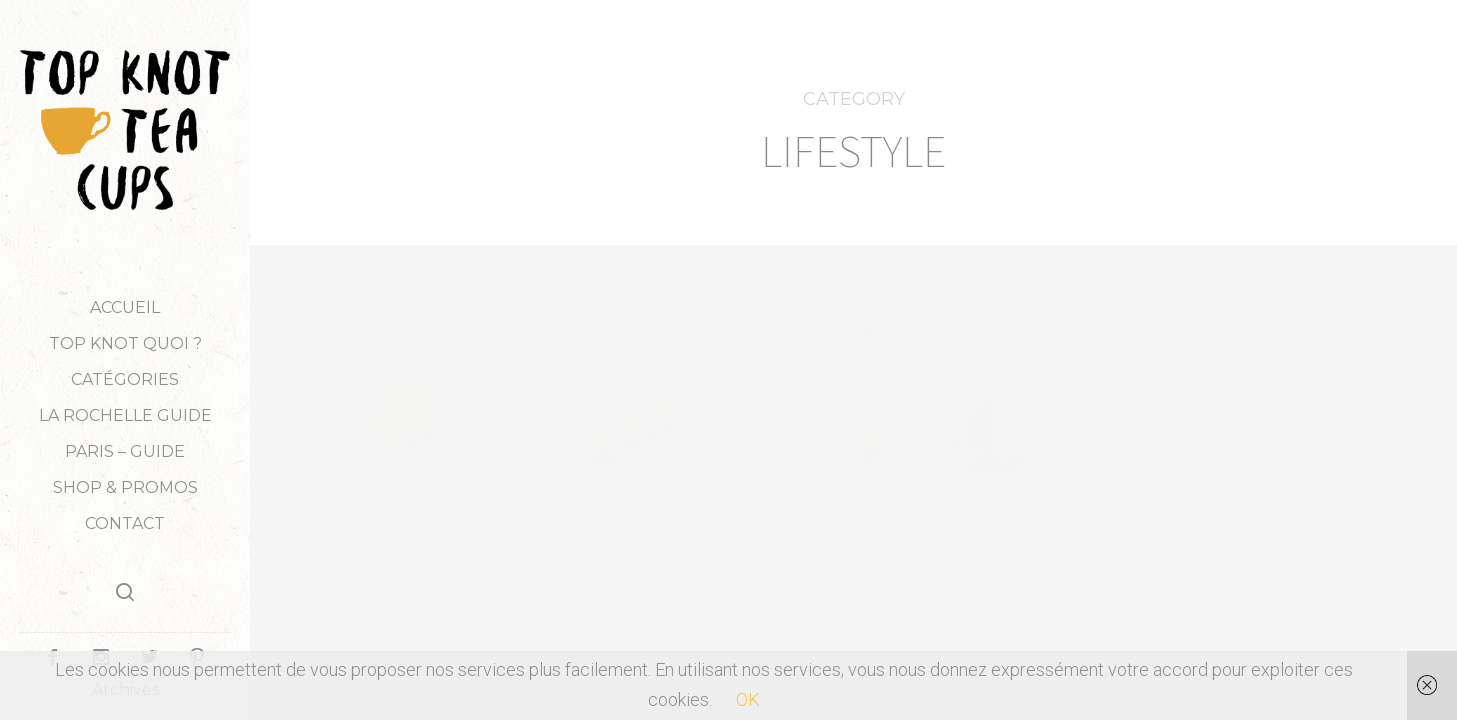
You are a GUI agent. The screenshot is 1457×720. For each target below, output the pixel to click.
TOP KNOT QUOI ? (125, 343)
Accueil (125, 307)
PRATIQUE (654, 633)
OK (748, 699)
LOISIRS (734, 576)
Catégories (125, 379)
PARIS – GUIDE (125, 451)
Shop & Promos (125, 487)
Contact (125, 523)
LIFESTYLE (467, 518)
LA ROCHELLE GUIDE (125, 415)
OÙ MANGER (735, 605)
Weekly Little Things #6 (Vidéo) (1266, 549)
